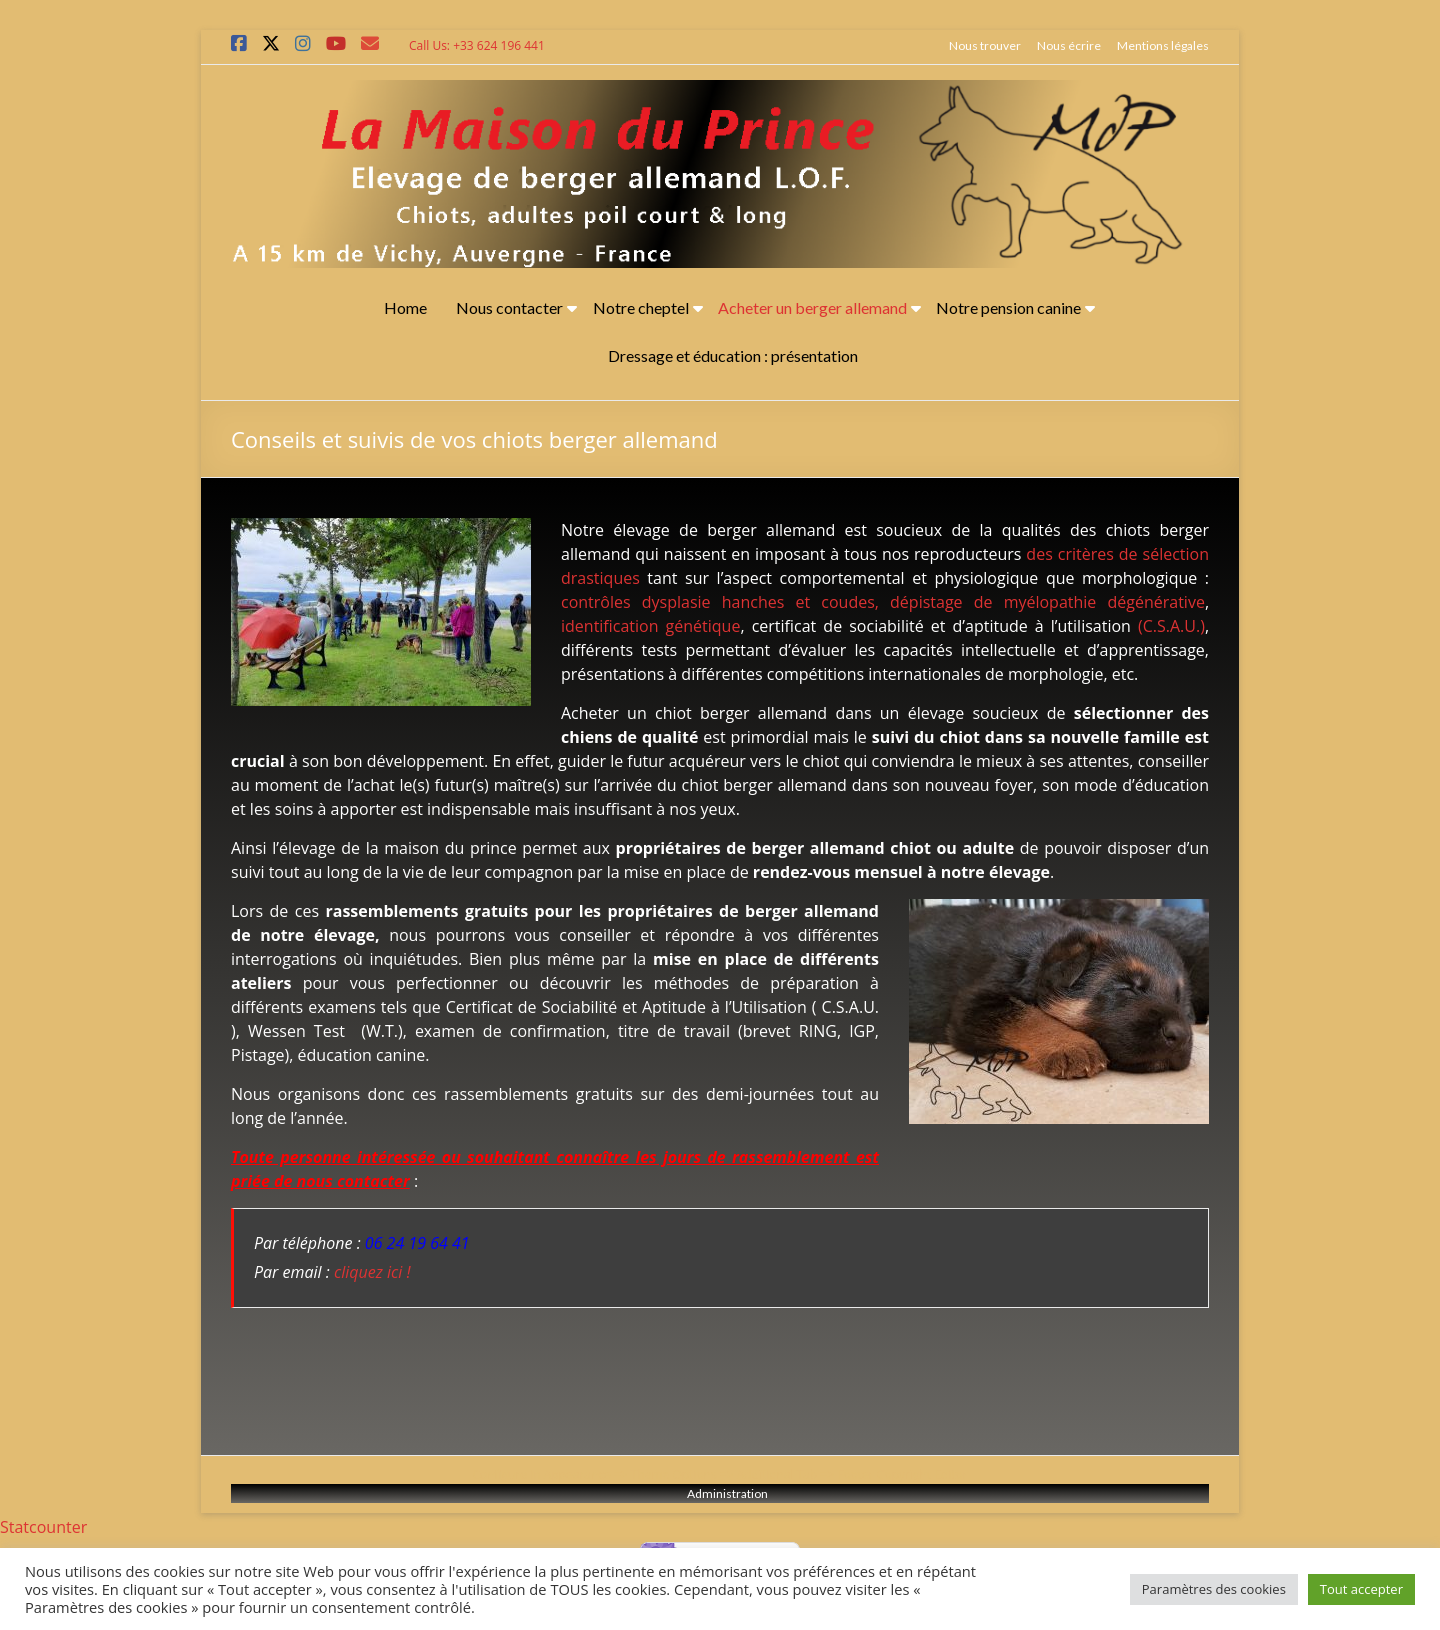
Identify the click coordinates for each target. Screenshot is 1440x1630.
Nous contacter (509, 307)
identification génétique (650, 626)
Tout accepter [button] (1361, 1589)
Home (405, 307)
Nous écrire (1069, 45)
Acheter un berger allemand (812, 307)
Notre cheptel (641, 307)
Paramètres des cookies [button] (1214, 1589)
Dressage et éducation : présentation (733, 355)
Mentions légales (1163, 45)
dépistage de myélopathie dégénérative (1047, 602)
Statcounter (43, 1527)
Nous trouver (985, 45)
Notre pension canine (1008, 307)
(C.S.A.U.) (1171, 626)
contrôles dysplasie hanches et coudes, (720, 602)
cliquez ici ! (372, 1272)
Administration (728, 1493)
